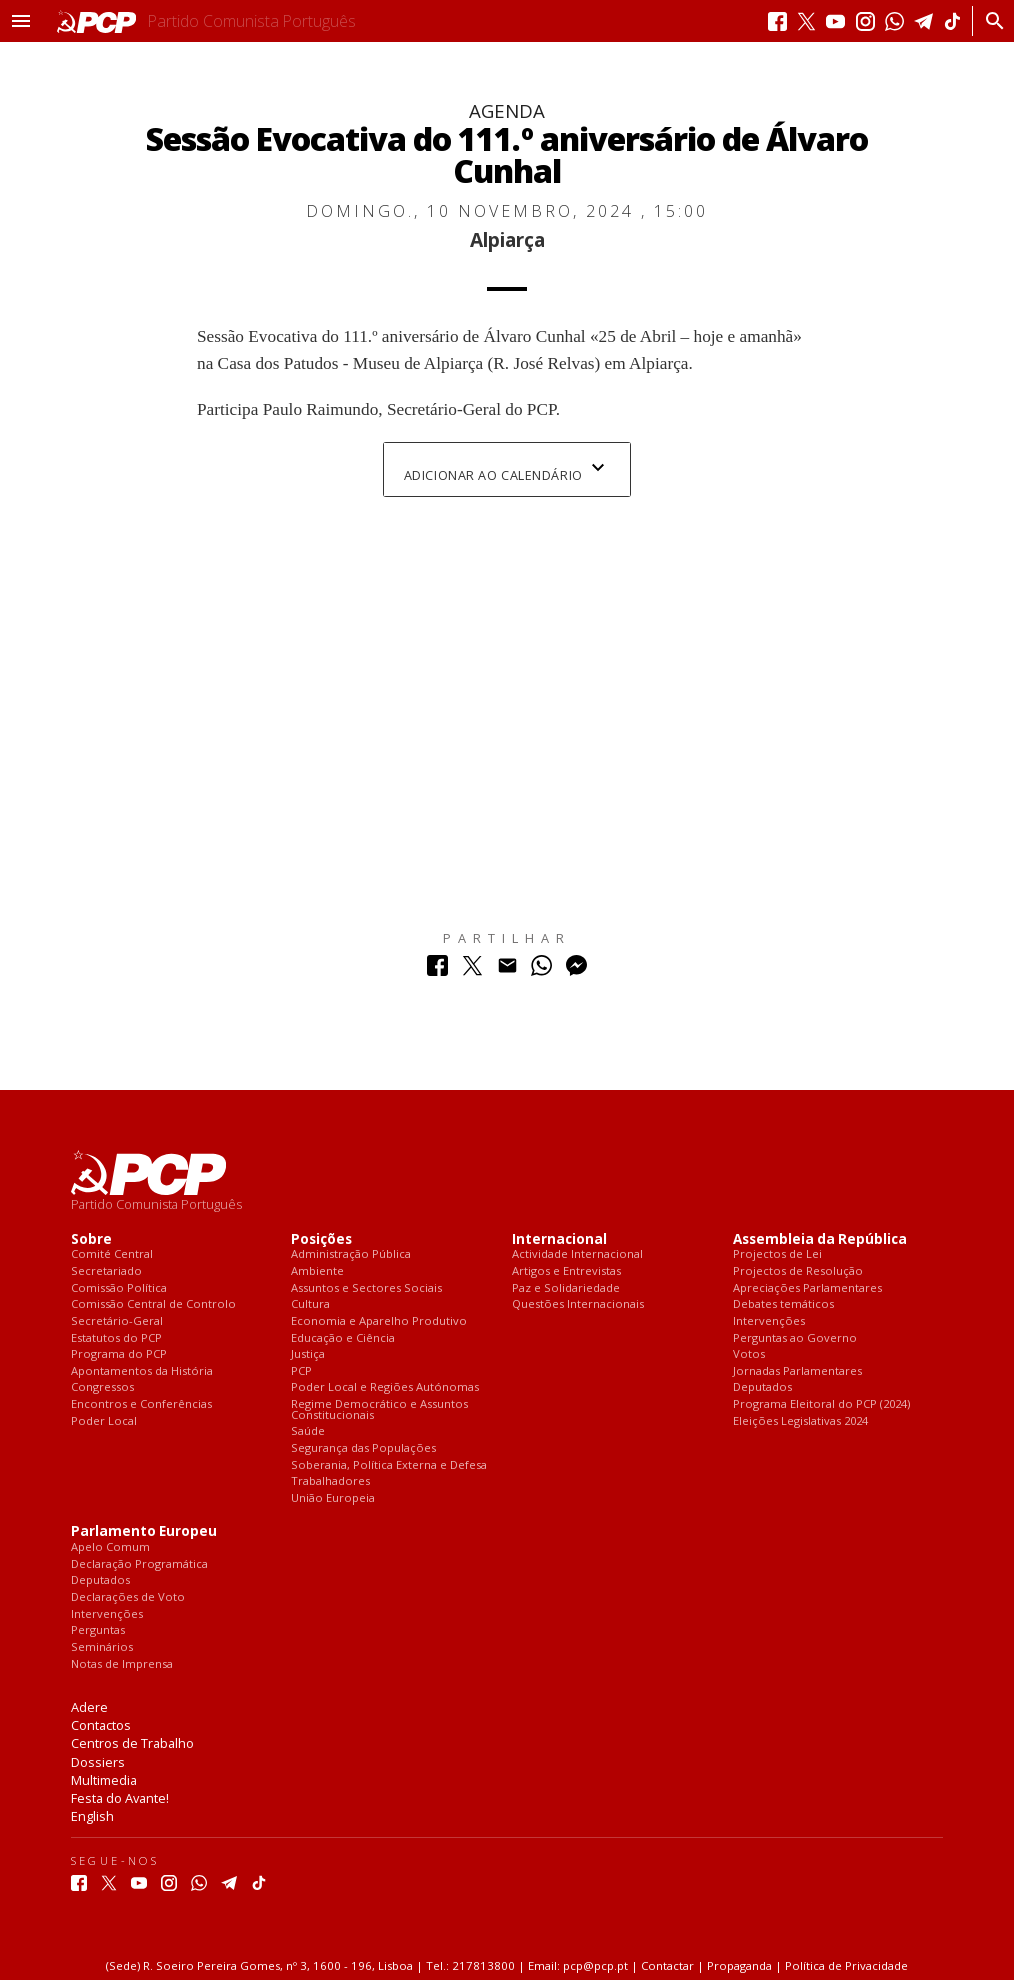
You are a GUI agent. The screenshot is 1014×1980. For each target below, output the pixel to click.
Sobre (91, 1239)
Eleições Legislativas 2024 (800, 1421)
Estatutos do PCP (116, 1338)
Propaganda (739, 1965)
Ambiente (317, 1271)
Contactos (101, 1725)
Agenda (507, 110)
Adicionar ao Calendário (507, 470)
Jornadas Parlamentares (797, 1371)
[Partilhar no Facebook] (437, 970)
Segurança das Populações (363, 1448)
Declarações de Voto (128, 1597)
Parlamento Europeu (144, 1531)
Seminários (102, 1647)
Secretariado (106, 1271)
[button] (21, 21)
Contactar (667, 1965)
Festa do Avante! (120, 1798)
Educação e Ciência (343, 1338)
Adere (89, 1707)
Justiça (308, 1354)
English (92, 1816)
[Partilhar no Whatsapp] (541, 970)
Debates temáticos (783, 1304)
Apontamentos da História (142, 1371)
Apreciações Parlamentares (807, 1288)
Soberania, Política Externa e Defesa (389, 1465)
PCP (301, 1371)
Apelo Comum (110, 1547)
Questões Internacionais (578, 1304)
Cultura (310, 1304)
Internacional (559, 1239)
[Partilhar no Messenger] (576, 970)
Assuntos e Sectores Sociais (366, 1288)
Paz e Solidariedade (566, 1288)
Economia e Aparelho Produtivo (379, 1321)
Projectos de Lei (777, 1254)
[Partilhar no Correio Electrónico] (507, 970)
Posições (321, 1239)
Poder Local (104, 1421)
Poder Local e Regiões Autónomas (385, 1387)
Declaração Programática (139, 1564)
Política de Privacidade (846, 1965)
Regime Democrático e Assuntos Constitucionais (379, 1409)
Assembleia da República (820, 1239)
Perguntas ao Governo (795, 1338)
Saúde (308, 1431)
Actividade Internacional (577, 1254)
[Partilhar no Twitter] (472, 970)
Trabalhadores (330, 1481)
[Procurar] (989, 21)
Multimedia (104, 1780)
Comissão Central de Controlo (153, 1304)
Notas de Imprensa (122, 1664)
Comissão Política (119, 1288)
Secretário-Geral (117, 1321)
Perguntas (98, 1630)
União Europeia (333, 1498)
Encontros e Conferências (141, 1404)
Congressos (102, 1387)
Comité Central (112, 1254)
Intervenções (769, 1321)
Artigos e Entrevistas (566, 1271)
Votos (749, 1354)
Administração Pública (351, 1254)
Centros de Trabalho (132, 1743)
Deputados (762, 1387)
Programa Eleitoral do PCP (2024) (821, 1404)
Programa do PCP (119, 1354)
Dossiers (98, 1762)
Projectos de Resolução (798, 1271)
